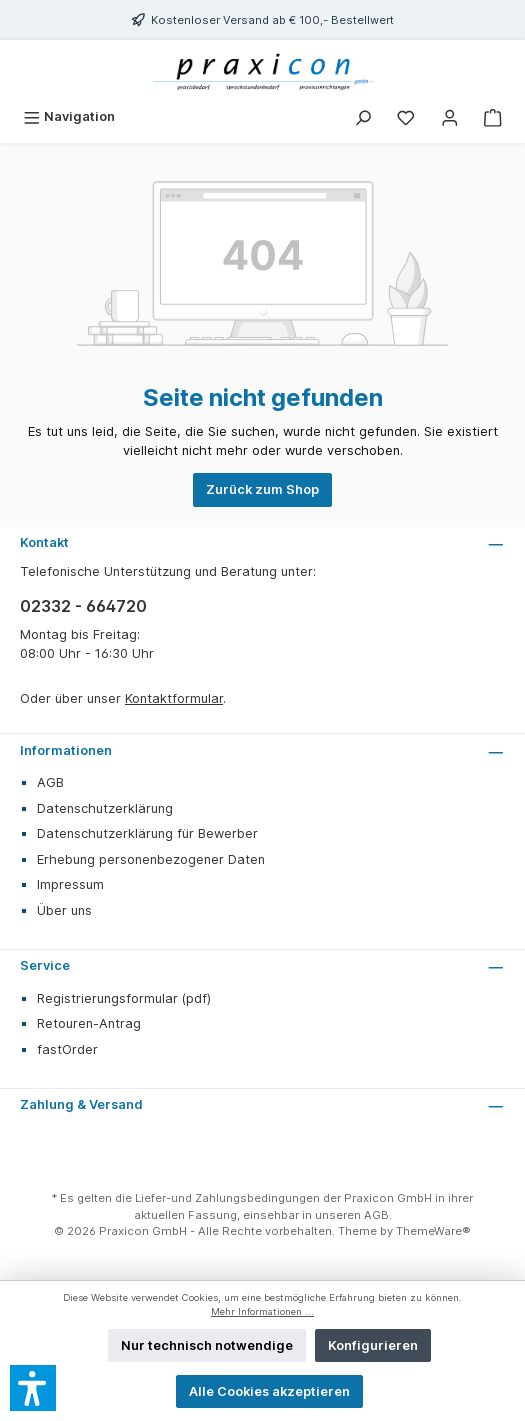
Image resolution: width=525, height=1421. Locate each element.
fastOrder (67, 1049)
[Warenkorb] (493, 116)
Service (45, 965)
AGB (50, 782)
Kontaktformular (174, 698)
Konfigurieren (373, 1345)
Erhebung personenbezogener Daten (151, 859)
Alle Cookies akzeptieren (269, 1391)
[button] (33, 1388)
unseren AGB (352, 1215)
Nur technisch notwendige (207, 1345)
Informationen (66, 750)
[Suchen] (363, 116)
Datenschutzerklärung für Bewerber (147, 833)
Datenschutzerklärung (105, 808)
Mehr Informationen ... (262, 1311)
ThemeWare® (433, 1231)
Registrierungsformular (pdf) (124, 998)
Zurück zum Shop (262, 489)
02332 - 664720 (83, 606)
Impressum (70, 884)
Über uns (64, 910)
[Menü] (69, 116)
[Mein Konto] (450, 116)
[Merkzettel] (406, 116)
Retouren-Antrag (89, 1023)
